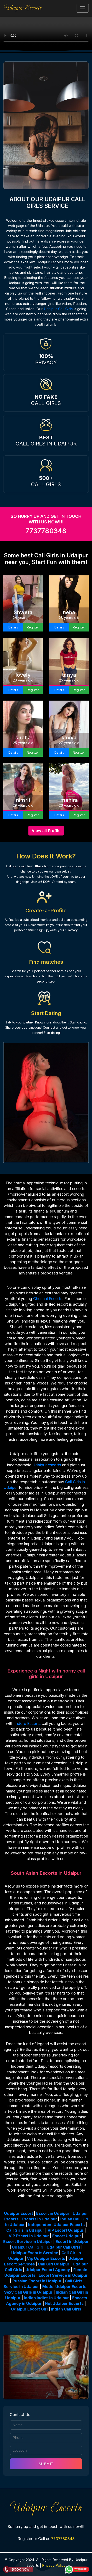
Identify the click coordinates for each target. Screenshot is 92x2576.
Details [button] (13, 627)
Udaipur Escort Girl (29, 2309)
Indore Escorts (28, 1723)
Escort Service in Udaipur (27, 2241)
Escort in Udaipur (52, 2213)
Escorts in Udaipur (39, 2219)
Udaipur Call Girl (27, 2247)
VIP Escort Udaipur (66, 2230)
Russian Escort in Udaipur (37, 2281)
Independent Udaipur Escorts (56, 2224)
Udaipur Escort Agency (47, 2269)
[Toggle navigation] (83, 8)
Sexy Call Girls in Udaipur (28, 2292)
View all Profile (46, 830)
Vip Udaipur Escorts (46, 2258)
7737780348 (46, 531)
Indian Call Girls (66, 2309)
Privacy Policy (54, 2565)
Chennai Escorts (47, 1298)
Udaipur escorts (46, 1465)
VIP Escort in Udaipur (29, 2236)
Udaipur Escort (18, 2213)
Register (33, 627)
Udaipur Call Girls (58, 309)
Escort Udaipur (66, 2236)
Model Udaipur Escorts (64, 2286)
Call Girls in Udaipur (25, 2230)
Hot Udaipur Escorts (64, 2303)
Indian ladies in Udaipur (46, 2298)
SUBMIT (46, 2464)
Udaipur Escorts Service (34, 2253)
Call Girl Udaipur (53, 2264)
